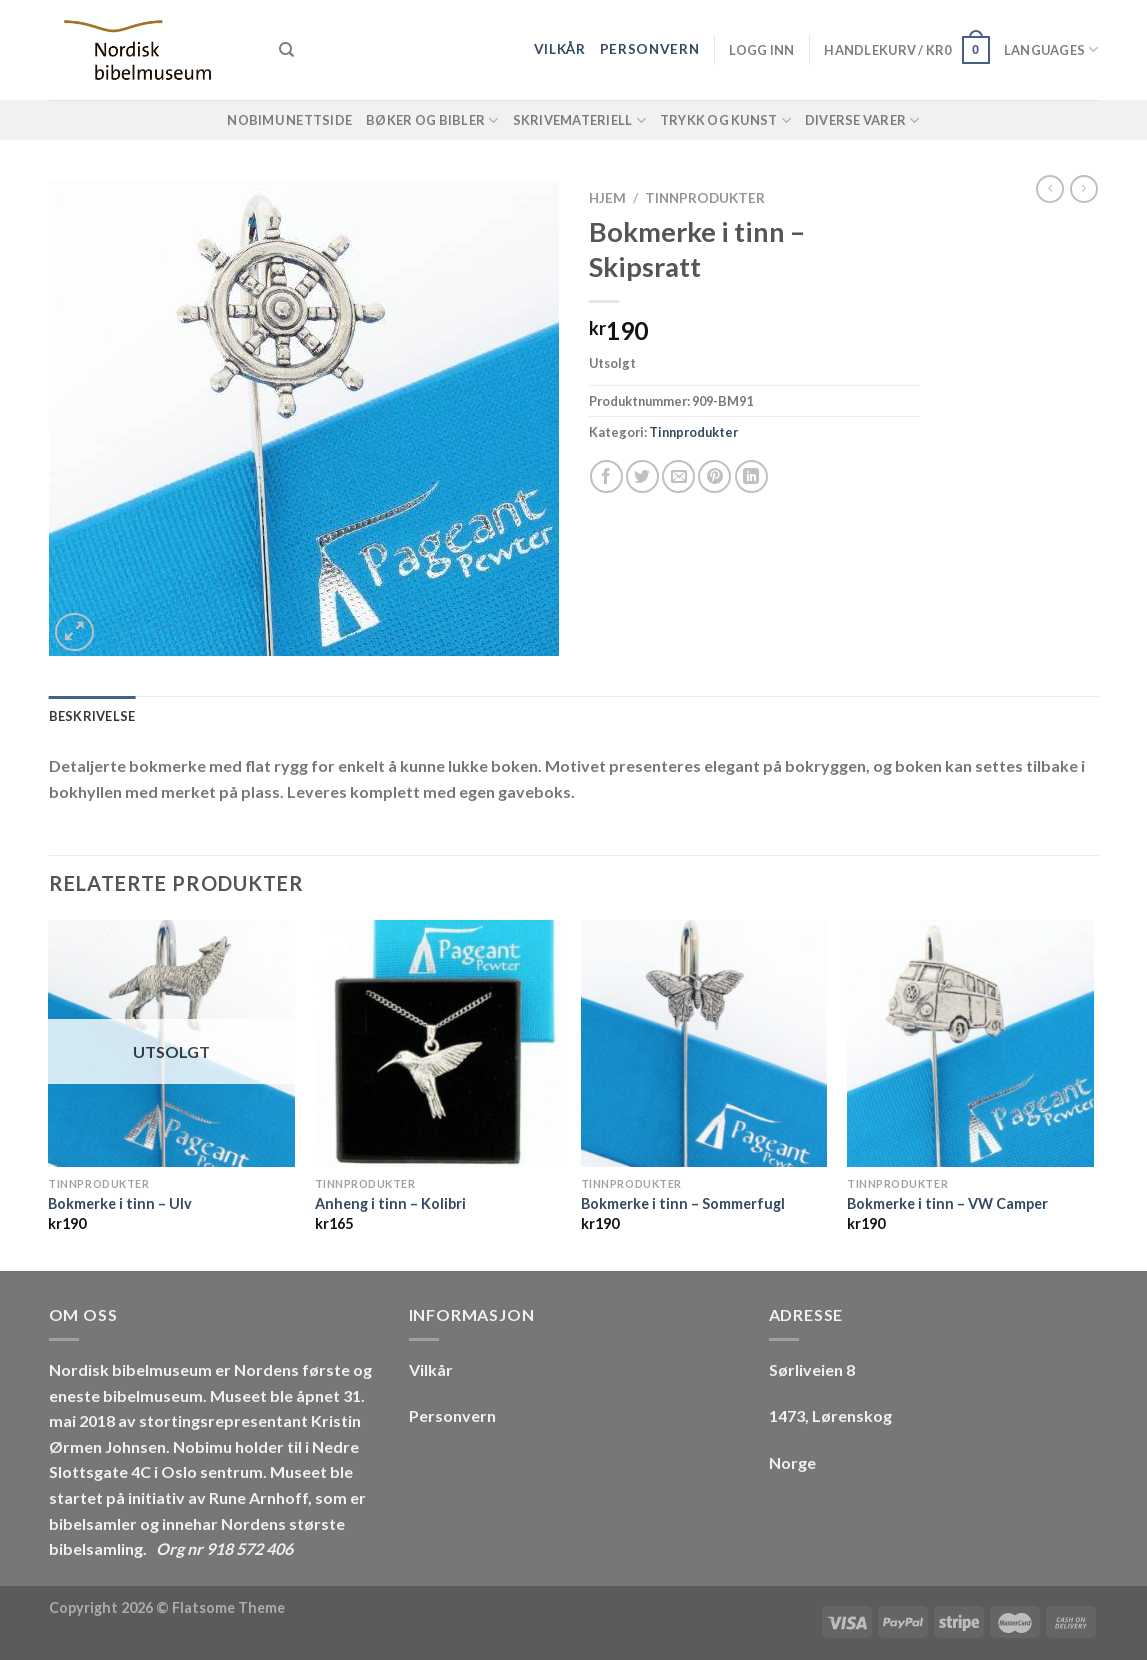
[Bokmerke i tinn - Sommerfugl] (704, 1043)
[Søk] (286, 50)
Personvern (650, 49)
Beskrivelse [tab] (92, 716)
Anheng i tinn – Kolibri (390, 1203)
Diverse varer (862, 120)
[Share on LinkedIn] (751, 476)
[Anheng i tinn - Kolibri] (438, 1043)
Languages (1051, 49)
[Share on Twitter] (642, 476)
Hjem (607, 198)
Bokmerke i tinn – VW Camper (947, 1203)
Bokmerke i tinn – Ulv (120, 1203)
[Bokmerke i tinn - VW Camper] (970, 1043)
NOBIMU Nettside (289, 120)
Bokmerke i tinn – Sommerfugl (683, 1203)
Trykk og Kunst (725, 120)
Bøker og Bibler (432, 120)
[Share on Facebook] (606, 476)
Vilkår (560, 49)
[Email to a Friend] (678, 476)
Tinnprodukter (705, 198)
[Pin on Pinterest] (714, 476)
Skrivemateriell (579, 120)
